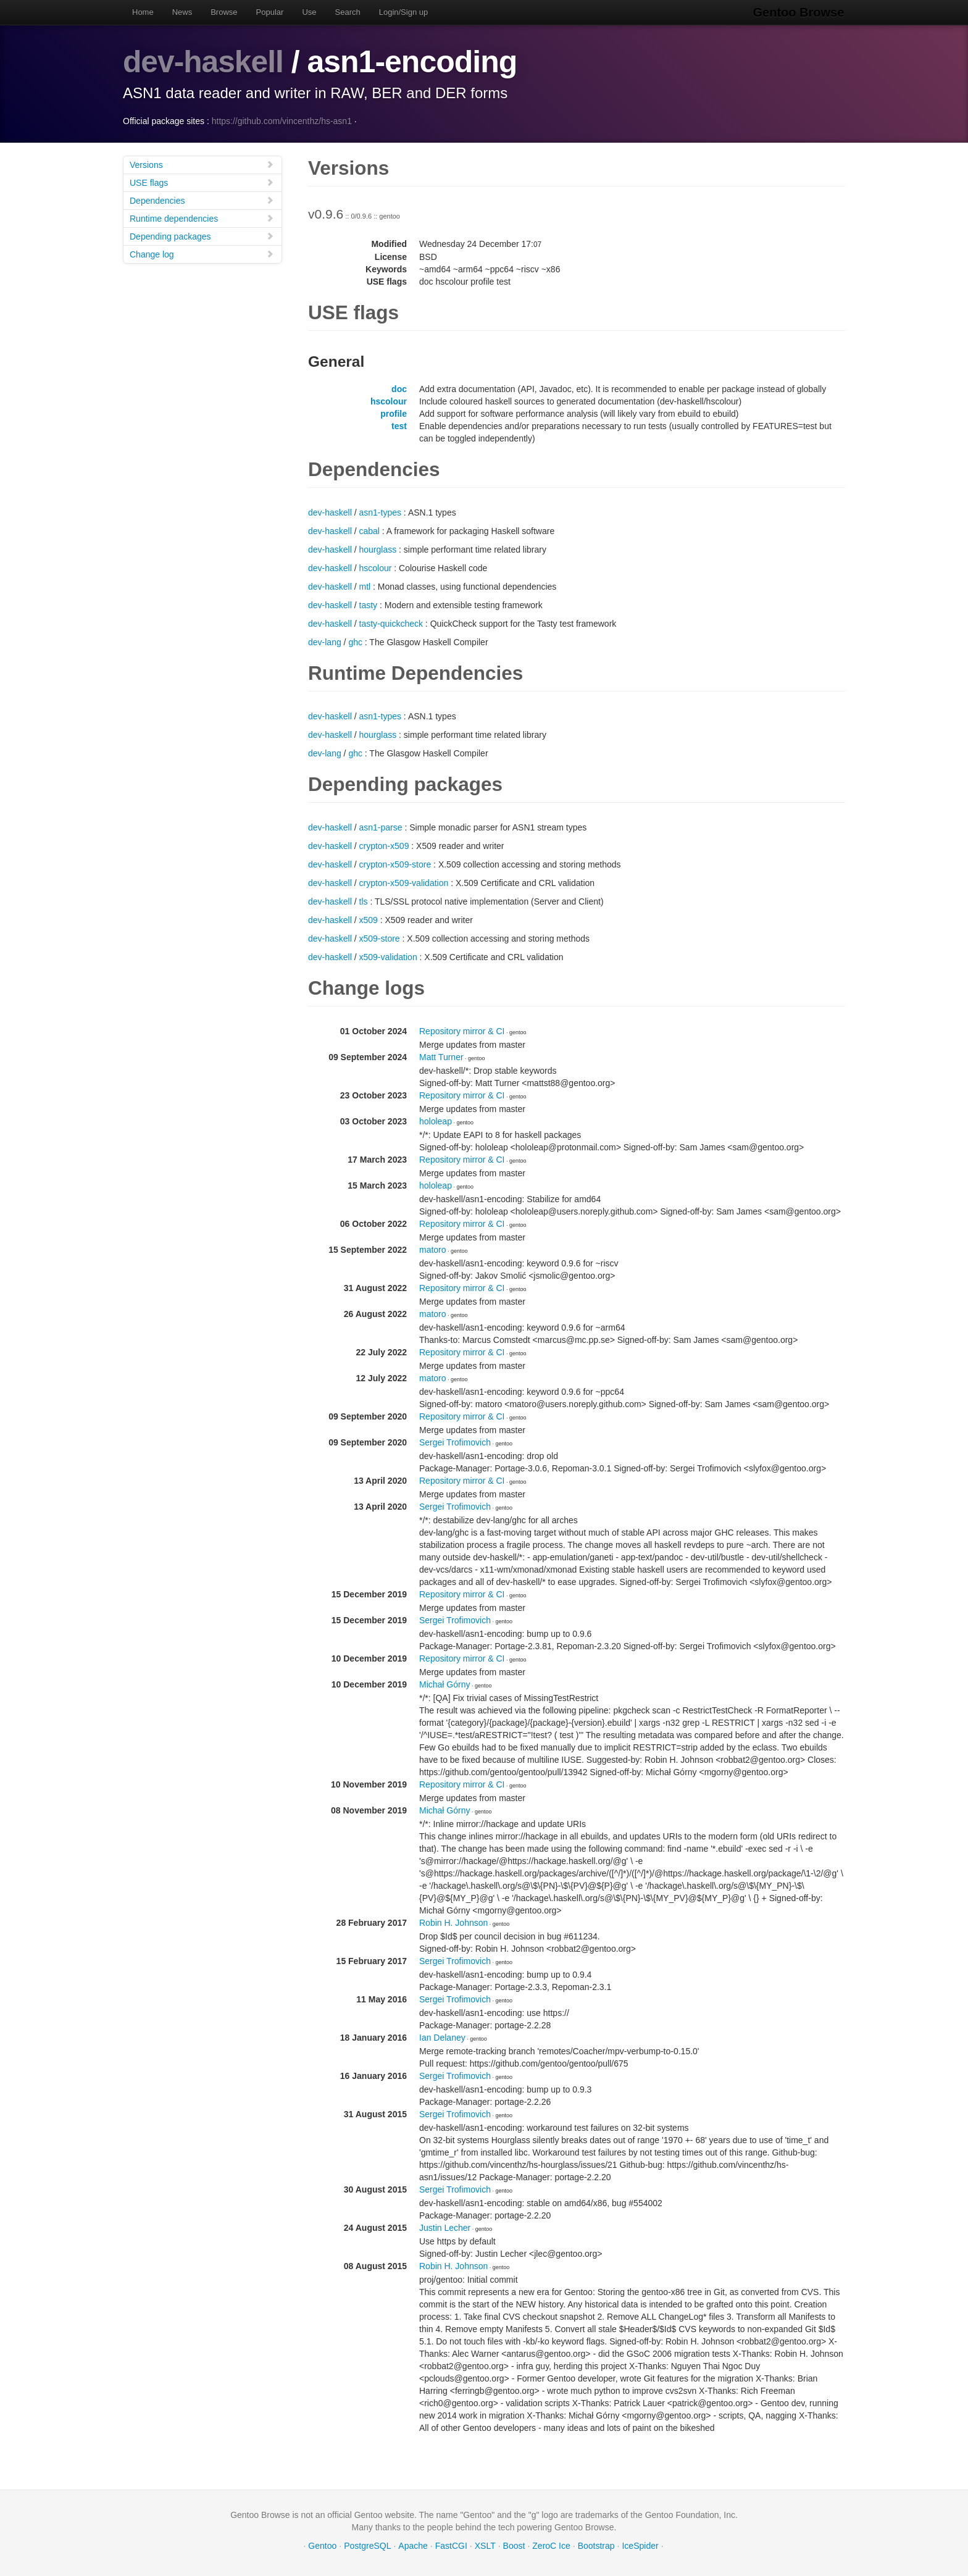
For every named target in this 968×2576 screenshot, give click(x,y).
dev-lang (324, 641)
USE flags (202, 182)
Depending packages (202, 235)
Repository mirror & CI (461, 1030)
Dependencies (202, 199)
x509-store (379, 938)
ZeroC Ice (551, 2545)
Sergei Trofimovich (455, 1442)
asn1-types (380, 512)
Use (309, 12)
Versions (202, 164)
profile (393, 413)
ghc (355, 641)
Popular (270, 12)
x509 (368, 919)
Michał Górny (444, 1684)
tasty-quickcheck (391, 623)
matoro (432, 1249)
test (399, 425)
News (182, 12)
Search (348, 12)
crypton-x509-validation (404, 882)
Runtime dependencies (202, 217)
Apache (412, 2545)
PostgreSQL (367, 2545)
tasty (368, 604)
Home (143, 12)
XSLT (485, 2545)
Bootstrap (596, 2545)
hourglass (378, 549)
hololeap (435, 1121)
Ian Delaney (442, 2037)
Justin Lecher (444, 2227)
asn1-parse (381, 827)
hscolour (388, 401)
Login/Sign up (403, 12)
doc (399, 388)
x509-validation (388, 956)
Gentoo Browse (799, 12)
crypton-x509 (384, 845)
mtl (365, 586)
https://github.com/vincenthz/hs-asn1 (282, 120)
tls (363, 901)
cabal (369, 530)
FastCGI (451, 2545)
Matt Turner (441, 1056)
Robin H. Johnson (453, 1922)
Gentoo (322, 2545)
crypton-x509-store (395, 864)
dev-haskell (203, 61)
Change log (202, 253)
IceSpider (640, 2545)
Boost (514, 2545)
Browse (224, 12)
